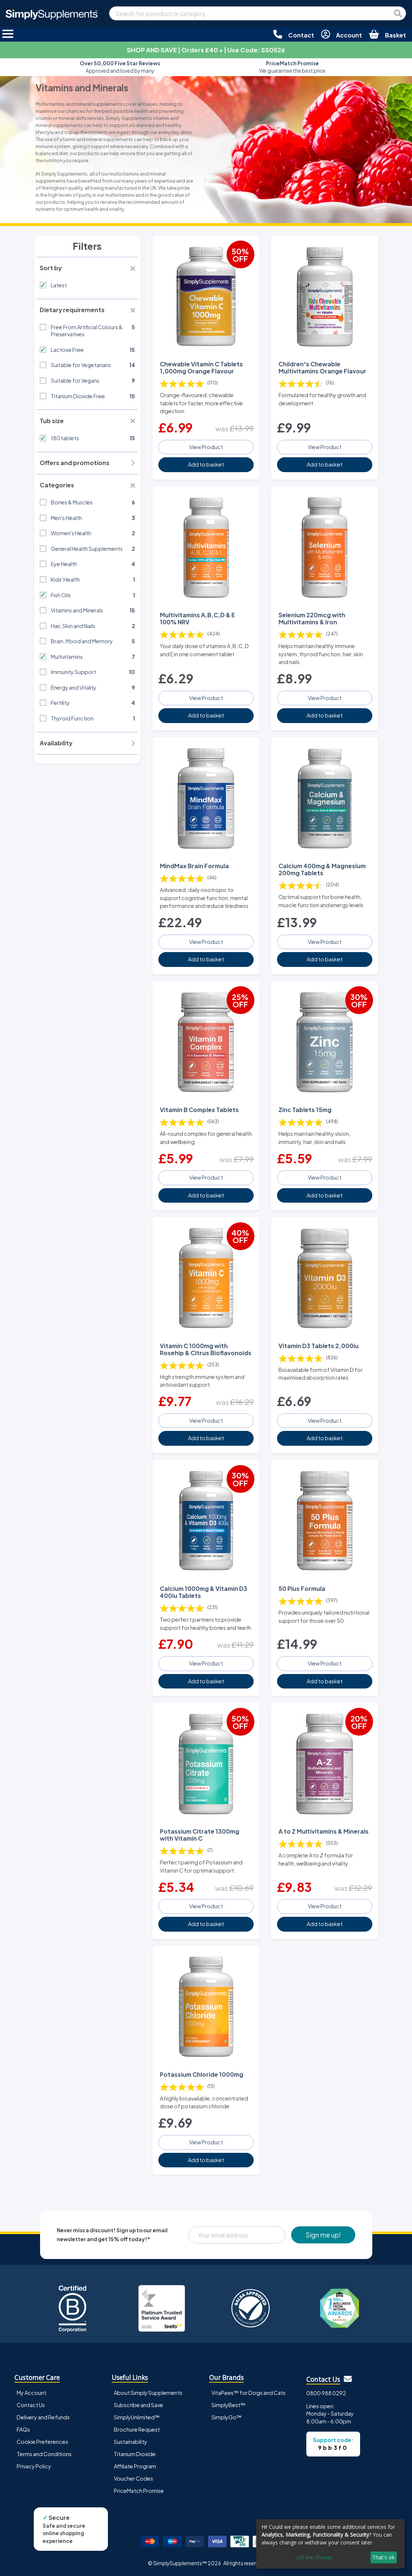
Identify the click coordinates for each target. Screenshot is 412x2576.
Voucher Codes (133, 2478)
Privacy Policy (34, 2465)
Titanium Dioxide (135, 2453)
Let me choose (314, 2557)
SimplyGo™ (226, 2416)
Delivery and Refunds (43, 2416)
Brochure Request (137, 2429)
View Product (206, 447)
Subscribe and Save (138, 2404)
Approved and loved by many (120, 67)
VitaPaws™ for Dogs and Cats (248, 2392)
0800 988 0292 (326, 2392)
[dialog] (330, 2544)
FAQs (23, 2429)
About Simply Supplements (148, 2392)
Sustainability (130, 2441)
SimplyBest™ (228, 2404)
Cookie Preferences (42, 2441)
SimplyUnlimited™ (137, 2416)
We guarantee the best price (292, 67)
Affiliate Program (135, 2465)
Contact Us (31, 2404)
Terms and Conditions (44, 2453)
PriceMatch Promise (139, 2490)
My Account (31, 2392)
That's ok (383, 2557)
